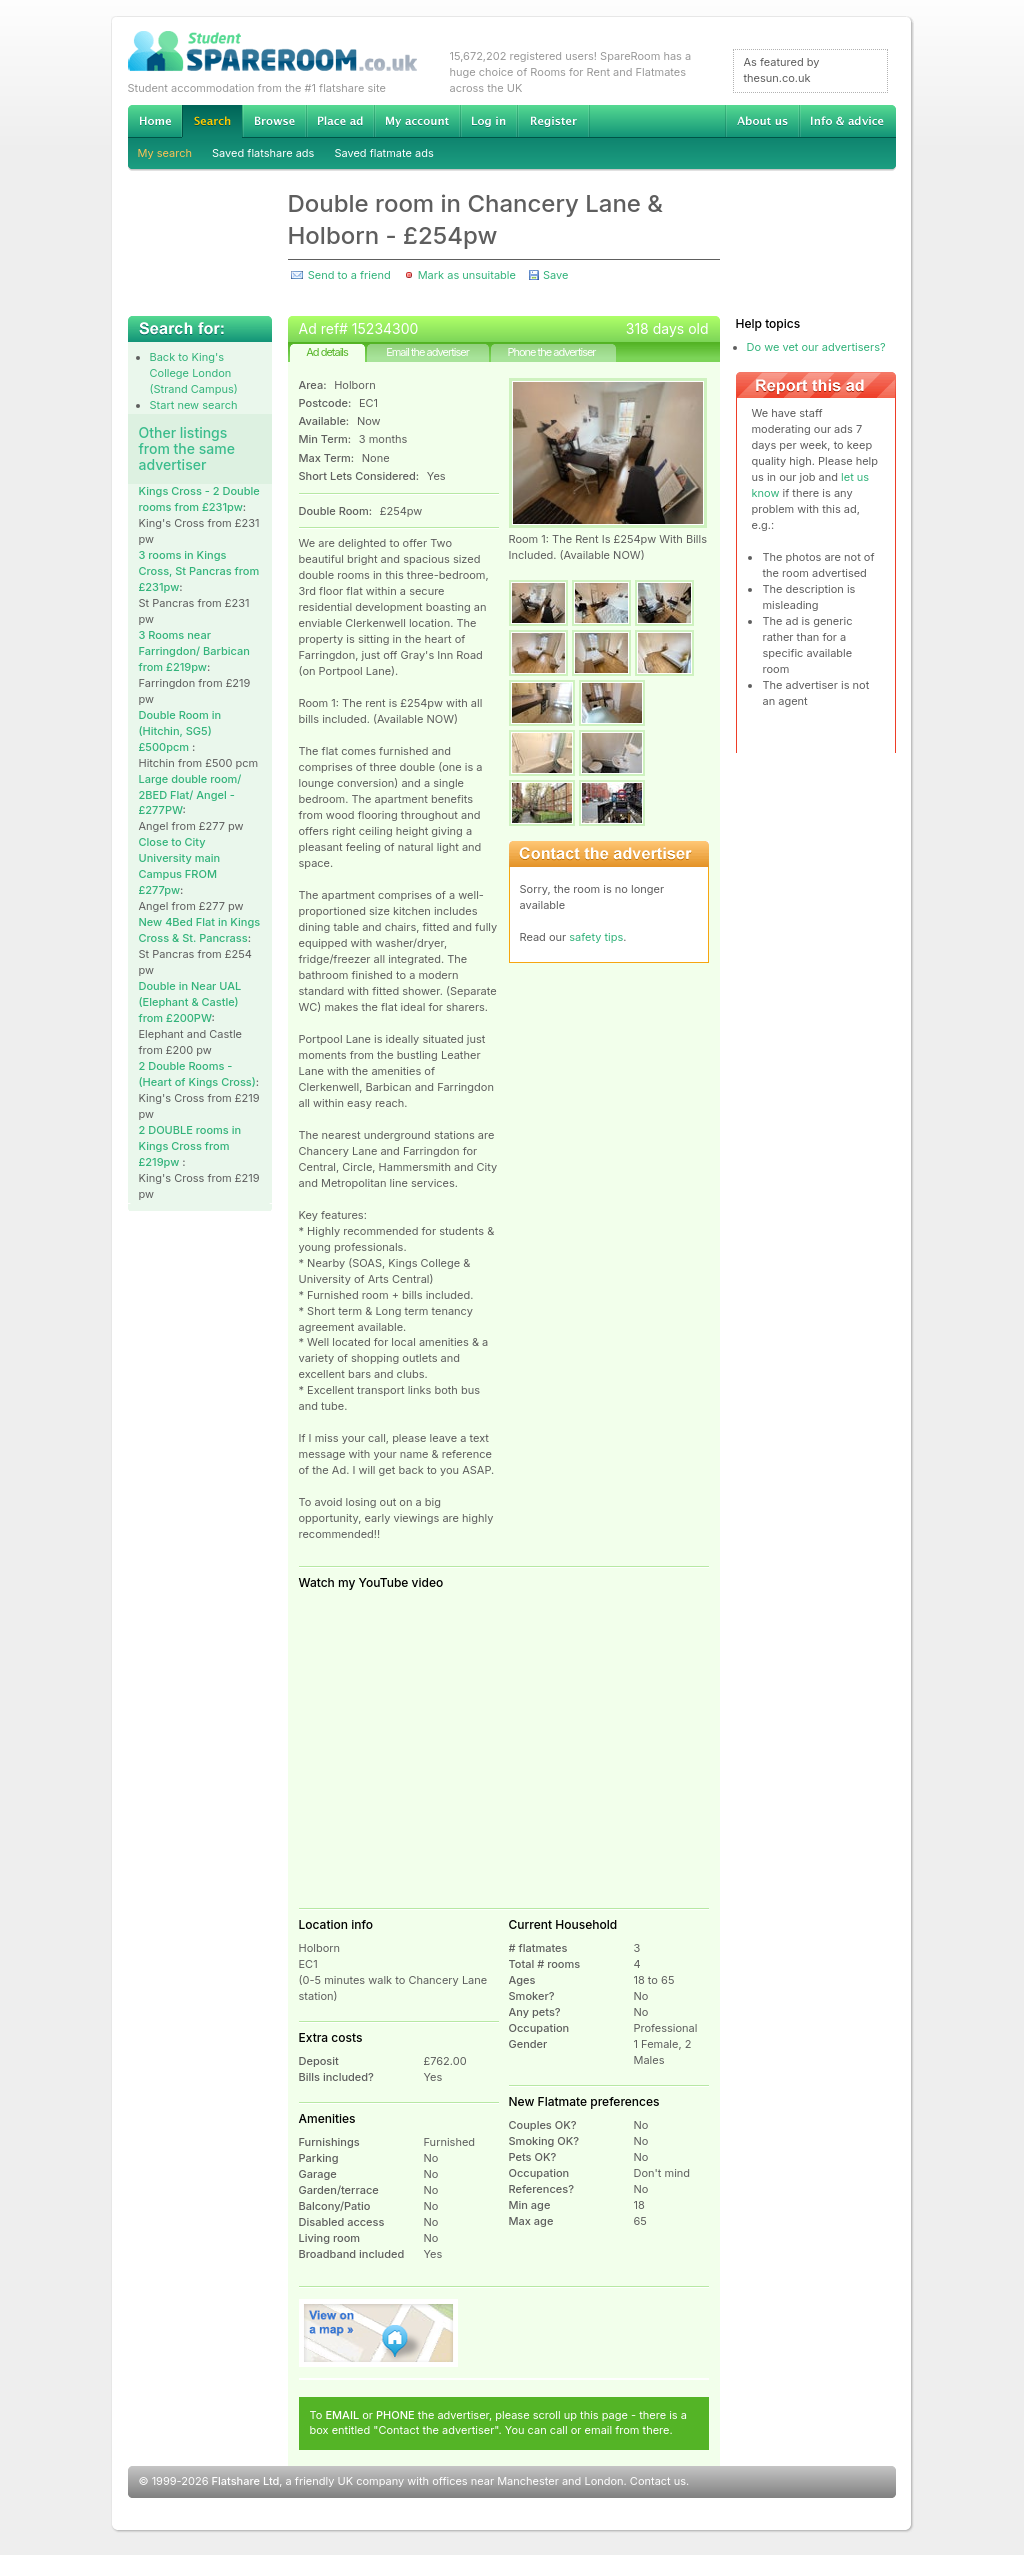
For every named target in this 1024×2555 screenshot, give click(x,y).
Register (553, 121)
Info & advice (847, 121)
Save (555, 275)
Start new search (194, 405)
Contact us (658, 2481)
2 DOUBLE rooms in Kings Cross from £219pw (190, 1146)
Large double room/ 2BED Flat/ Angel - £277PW (190, 795)
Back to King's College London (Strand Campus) (194, 373)
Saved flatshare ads (263, 153)
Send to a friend (349, 275)
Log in (488, 121)
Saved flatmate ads (383, 153)
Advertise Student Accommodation (340, 121)
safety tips (596, 937)
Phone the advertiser (551, 352)
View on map (379, 2333)
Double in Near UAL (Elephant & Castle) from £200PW (190, 1002)
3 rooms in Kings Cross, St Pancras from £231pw (199, 571)
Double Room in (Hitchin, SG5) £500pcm (180, 731)
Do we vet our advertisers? (816, 347)
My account (417, 121)
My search (165, 153)
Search (212, 121)
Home (155, 121)
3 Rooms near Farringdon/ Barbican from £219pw (194, 651)
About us (762, 121)
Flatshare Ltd (246, 2481)
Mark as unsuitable (467, 275)
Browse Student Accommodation (274, 121)
